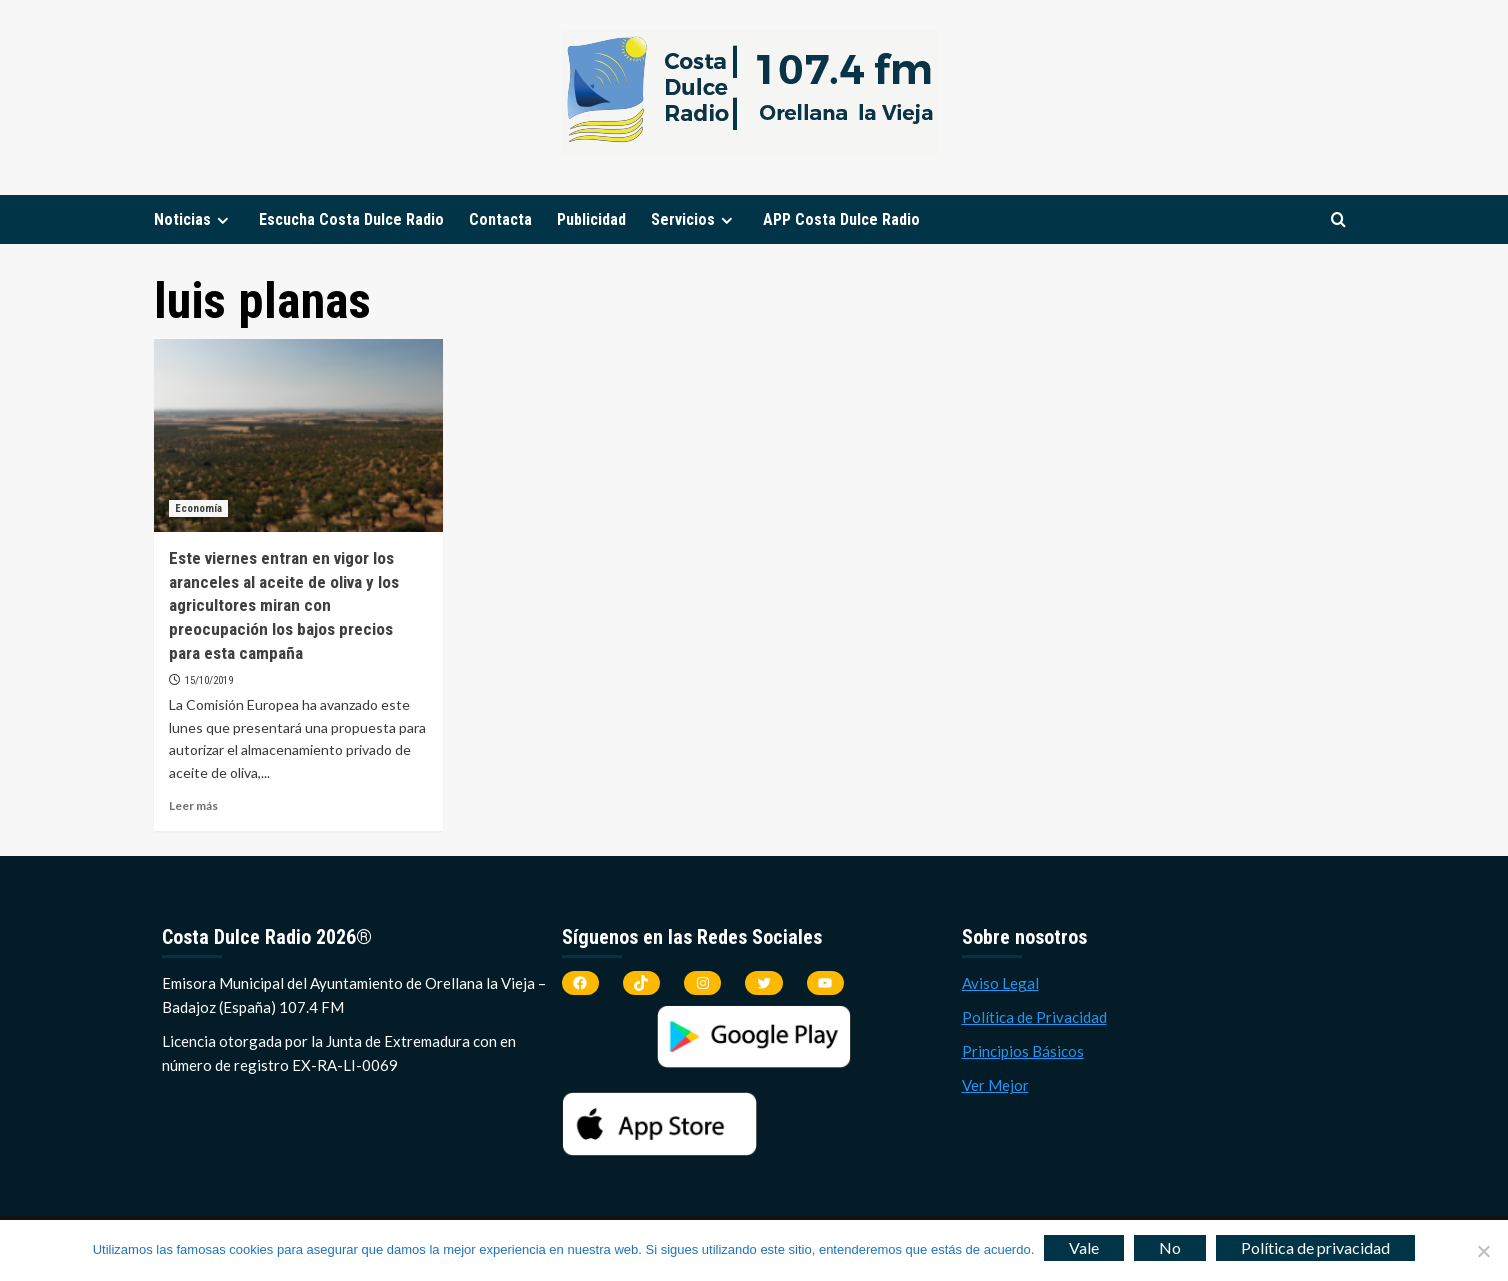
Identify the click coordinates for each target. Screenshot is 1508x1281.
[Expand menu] (222, 220)
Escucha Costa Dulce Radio (351, 219)
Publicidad (591, 219)
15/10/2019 (209, 680)
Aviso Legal (1000, 983)
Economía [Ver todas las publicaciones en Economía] (198, 508)
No (1170, 1247)
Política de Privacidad (1034, 1017)
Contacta (500, 219)
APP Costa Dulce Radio (841, 219)
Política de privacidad (1315, 1247)
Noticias (194, 219)
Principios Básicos (1023, 1051)
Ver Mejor (995, 1085)
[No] (1483, 1251)
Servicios (694, 219)
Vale (1084, 1247)
